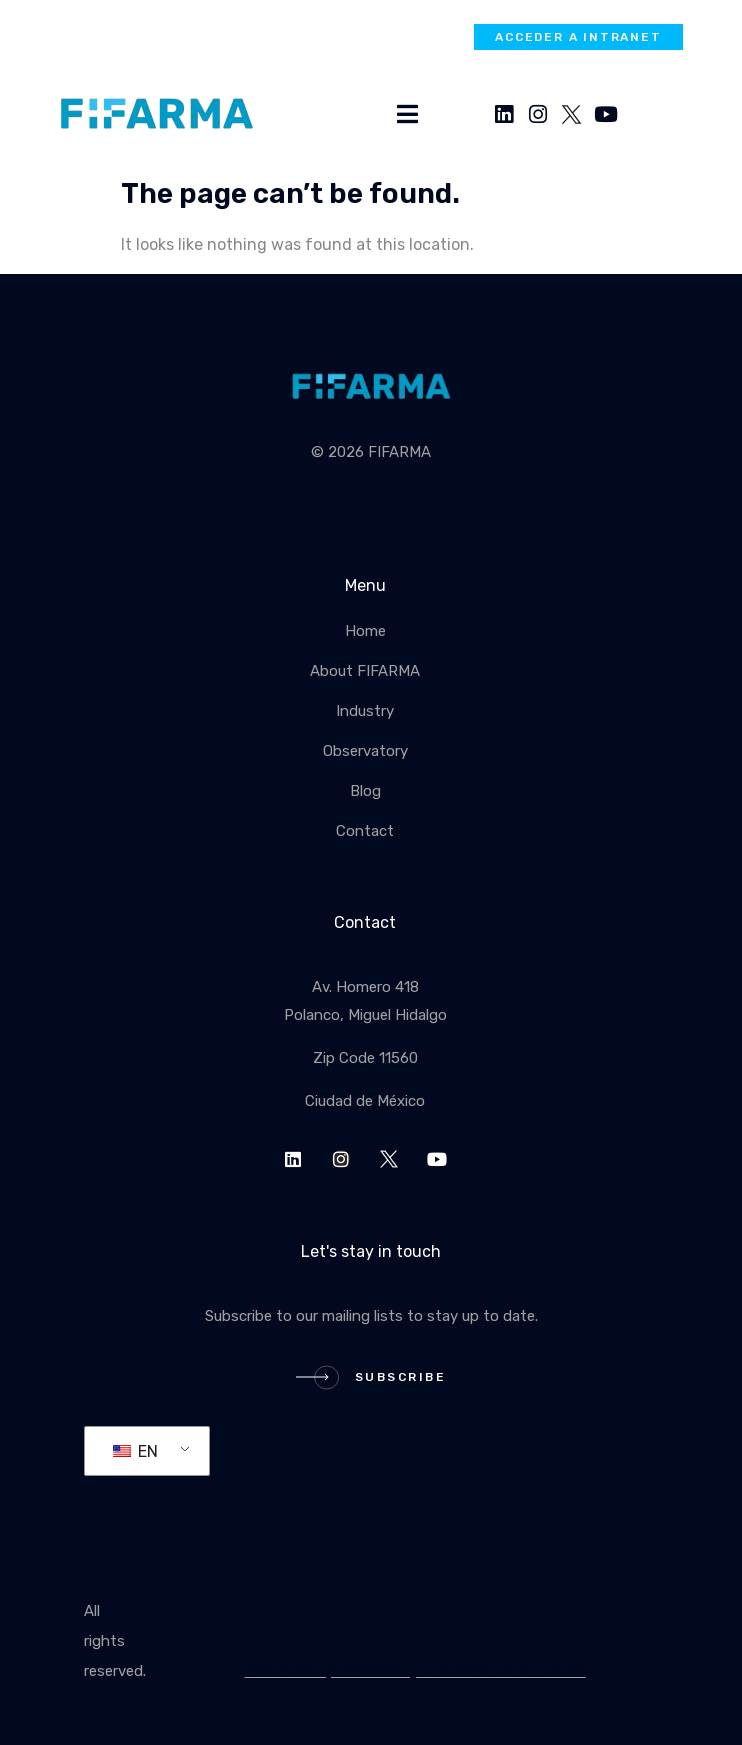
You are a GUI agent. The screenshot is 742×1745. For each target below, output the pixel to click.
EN (135, 1451)
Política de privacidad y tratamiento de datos (415, 1671)
